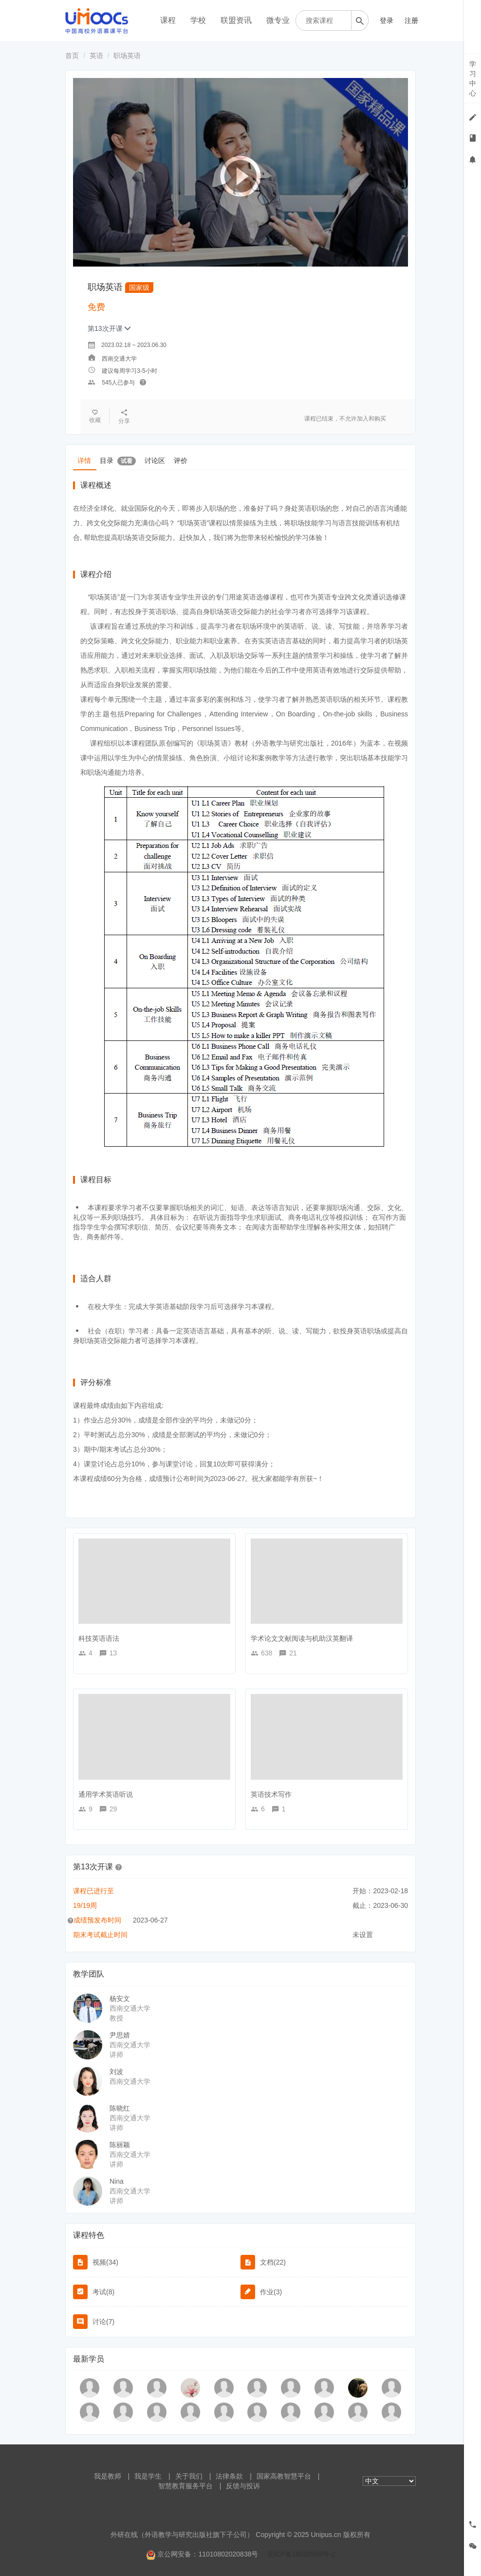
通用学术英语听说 (105, 1794)
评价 (184, 459)
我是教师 (107, 2476)
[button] (119, 1866)
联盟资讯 (236, 20)
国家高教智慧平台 (284, 2476)
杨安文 (120, 1998)
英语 (96, 55)
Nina (117, 2181)
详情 (85, 459)
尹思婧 (120, 2035)
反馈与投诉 (243, 2486)
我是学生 (148, 2476)
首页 (72, 55)
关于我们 (189, 2476)
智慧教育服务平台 (185, 2486)
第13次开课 (109, 328)
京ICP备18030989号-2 (301, 2554)
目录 (119, 460)
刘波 (116, 2072)
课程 (168, 20)
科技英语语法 (98, 1638)
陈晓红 (120, 2108)
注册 (411, 20)
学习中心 (472, 78)
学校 (198, 20)
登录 (386, 20)
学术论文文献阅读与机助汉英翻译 (302, 1638)
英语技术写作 (271, 1794)
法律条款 (229, 2476)
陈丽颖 (120, 2145)
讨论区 (158, 459)
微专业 (278, 20)
